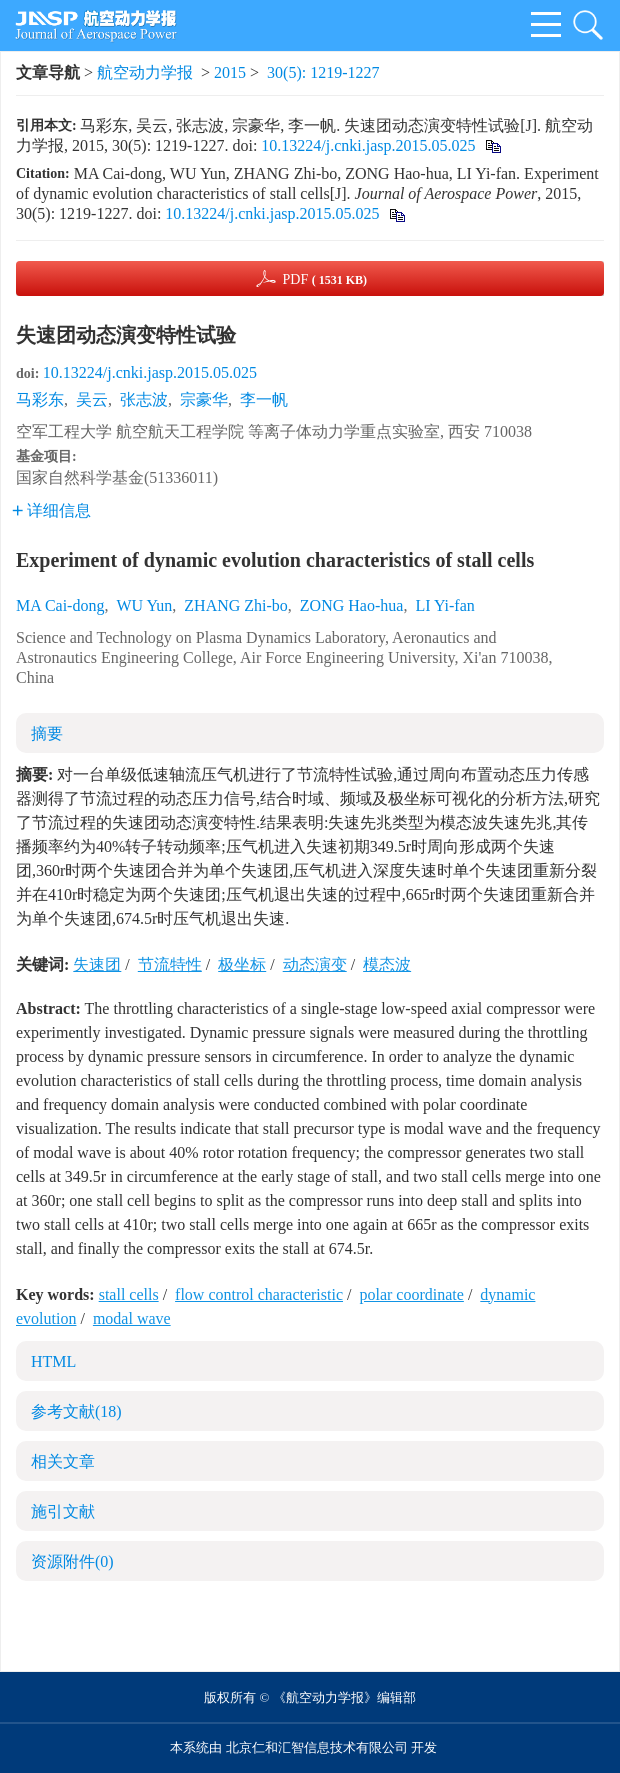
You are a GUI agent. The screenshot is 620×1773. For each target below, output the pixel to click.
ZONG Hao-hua (352, 605)
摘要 (47, 733)
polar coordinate (411, 1294)
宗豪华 (204, 399)
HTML (53, 1361)
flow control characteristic (259, 1294)
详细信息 (51, 510)
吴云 (92, 399)
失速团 (97, 964)
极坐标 (242, 964)
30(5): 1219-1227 (323, 72)
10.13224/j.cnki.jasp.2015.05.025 (368, 145)
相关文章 (63, 1461)
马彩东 (40, 399)
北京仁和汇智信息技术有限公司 (317, 1747)
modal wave (132, 1318)
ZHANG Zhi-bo (236, 605)
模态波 (387, 964)
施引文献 (63, 1511)
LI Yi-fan (444, 605)
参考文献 (76, 1411)
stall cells (129, 1294)
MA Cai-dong (60, 605)
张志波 (144, 399)
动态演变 (315, 964)
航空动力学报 (145, 72)
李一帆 (264, 399)
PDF (324, 279)
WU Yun (144, 605)
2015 (230, 72)
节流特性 (170, 964)
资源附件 (72, 1561)
